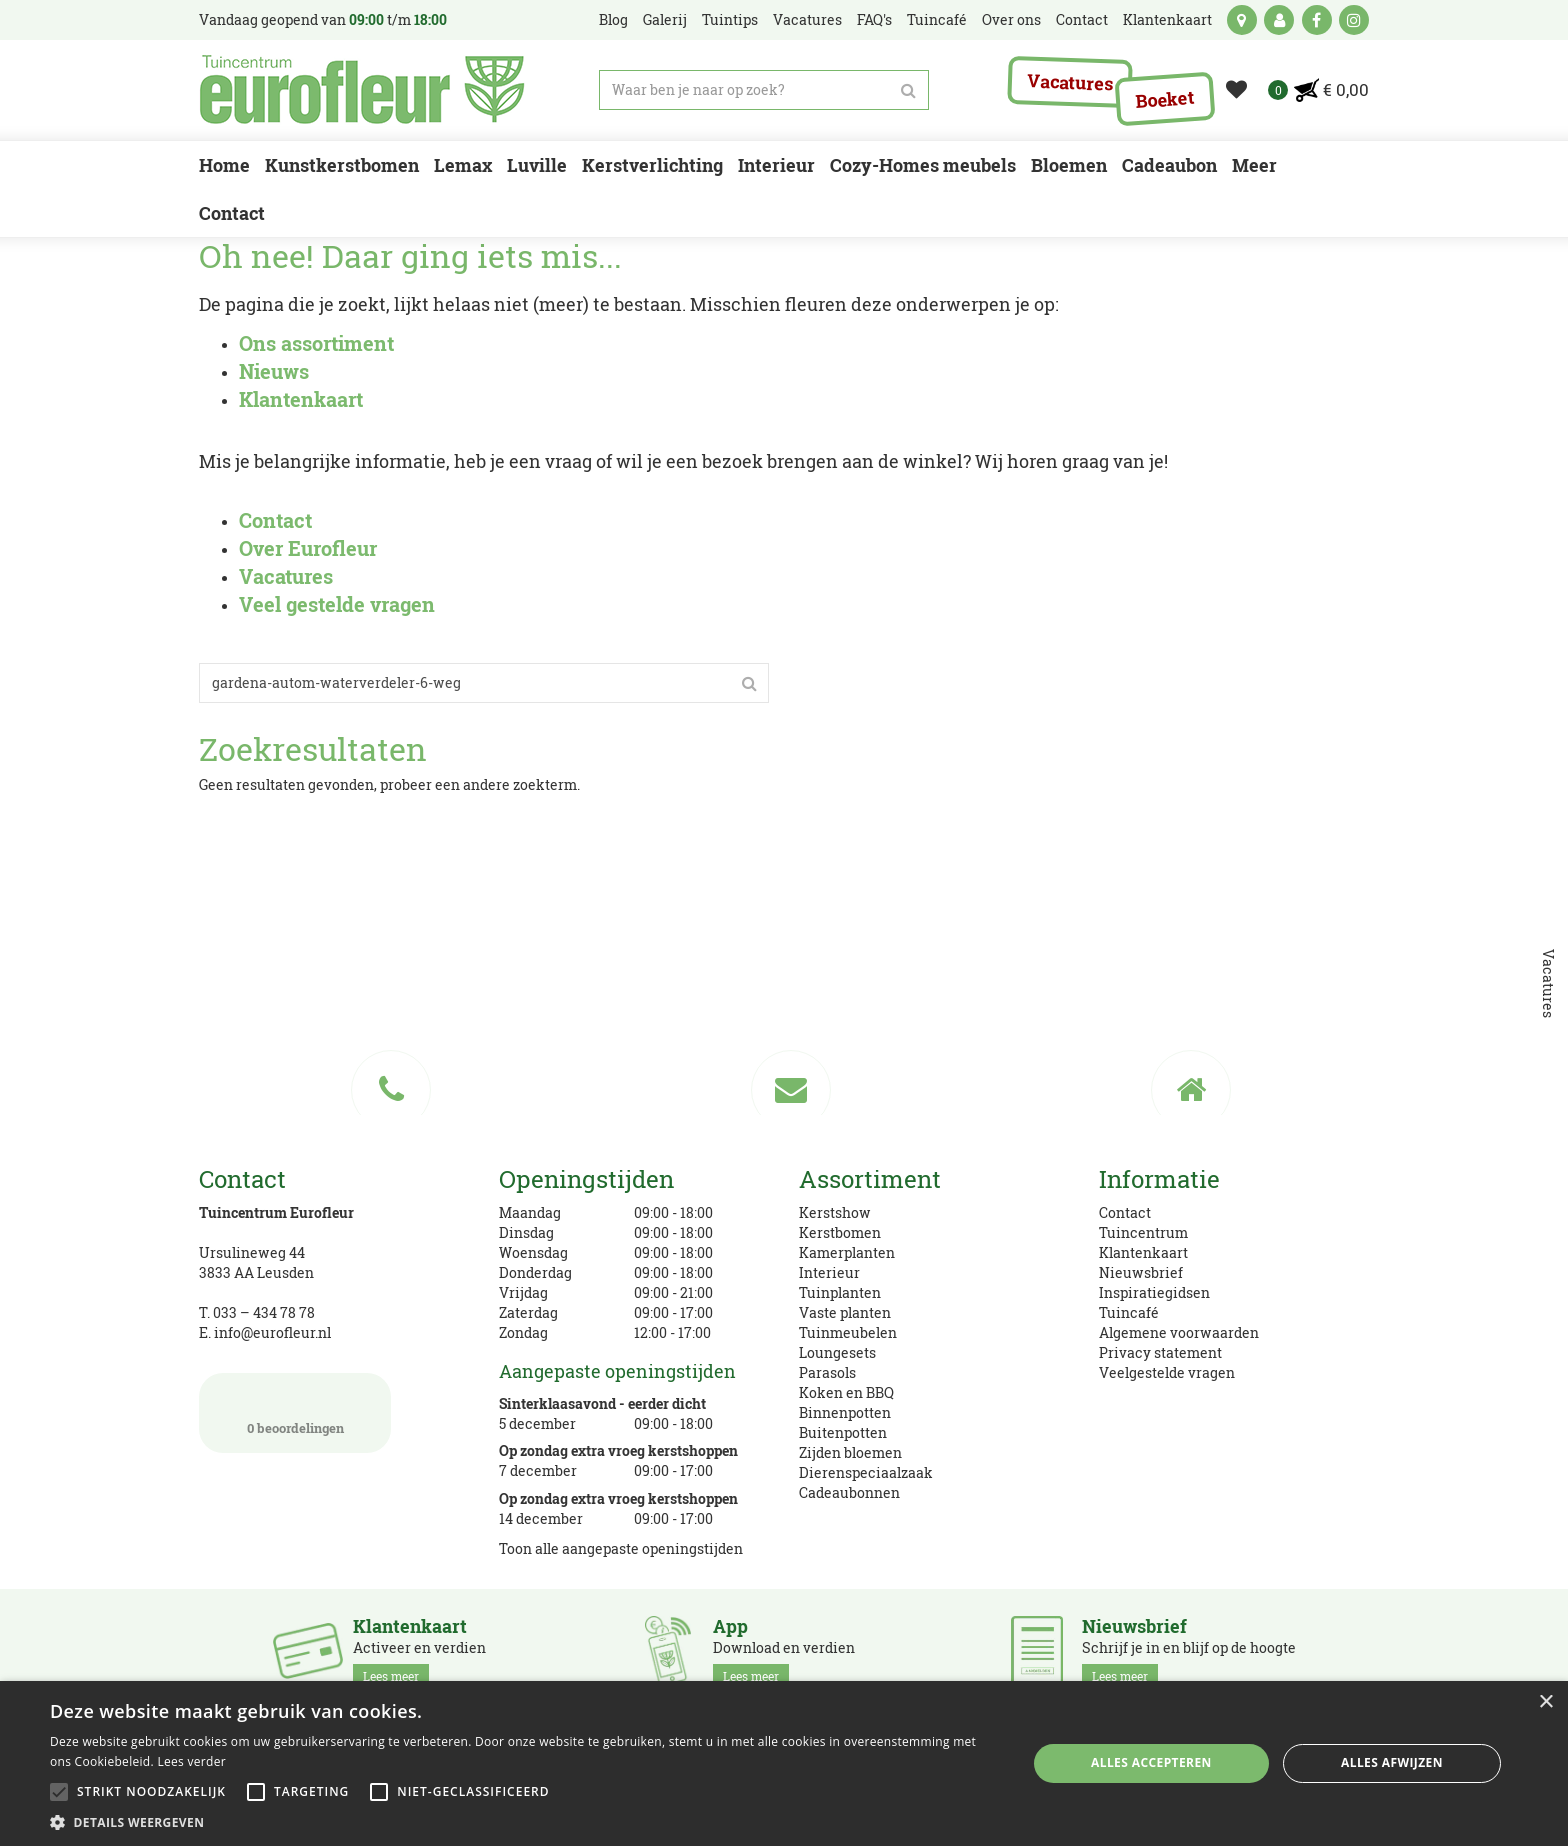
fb (1317, 20)
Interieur (829, 1272)
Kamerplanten (847, 1252)
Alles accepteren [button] (1151, 1762)
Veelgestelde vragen (1167, 1372)
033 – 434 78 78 (264, 1312)
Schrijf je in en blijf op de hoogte (1189, 1652)
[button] (524, 1821)
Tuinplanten (840, 1292)
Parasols (827, 1372)
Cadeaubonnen (849, 1492)
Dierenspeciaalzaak (866, 1472)
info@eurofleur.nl (272, 1332)
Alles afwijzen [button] (1392, 1762)
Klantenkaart (1143, 1252)
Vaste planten (845, 1312)
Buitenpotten (843, 1432)
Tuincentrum (1143, 1232)
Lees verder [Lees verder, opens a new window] (191, 1761)
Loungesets (837, 1352)
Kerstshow (835, 1212)
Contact (1125, 1212)
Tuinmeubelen (848, 1332)
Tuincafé (1129, 1312)
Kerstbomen (840, 1232)
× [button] (1545, 1702)
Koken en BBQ (846, 1392)
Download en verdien (784, 1652)
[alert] (784, 1763)
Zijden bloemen (850, 1452)
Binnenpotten (845, 1412)
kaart (1242, 20)
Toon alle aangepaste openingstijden (621, 1548)
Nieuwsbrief (1141, 1272)
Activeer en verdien (419, 1652)
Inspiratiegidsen (1154, 1292)
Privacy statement (1160, 1352)
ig (1354, 20)
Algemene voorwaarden (1179, 1332)
